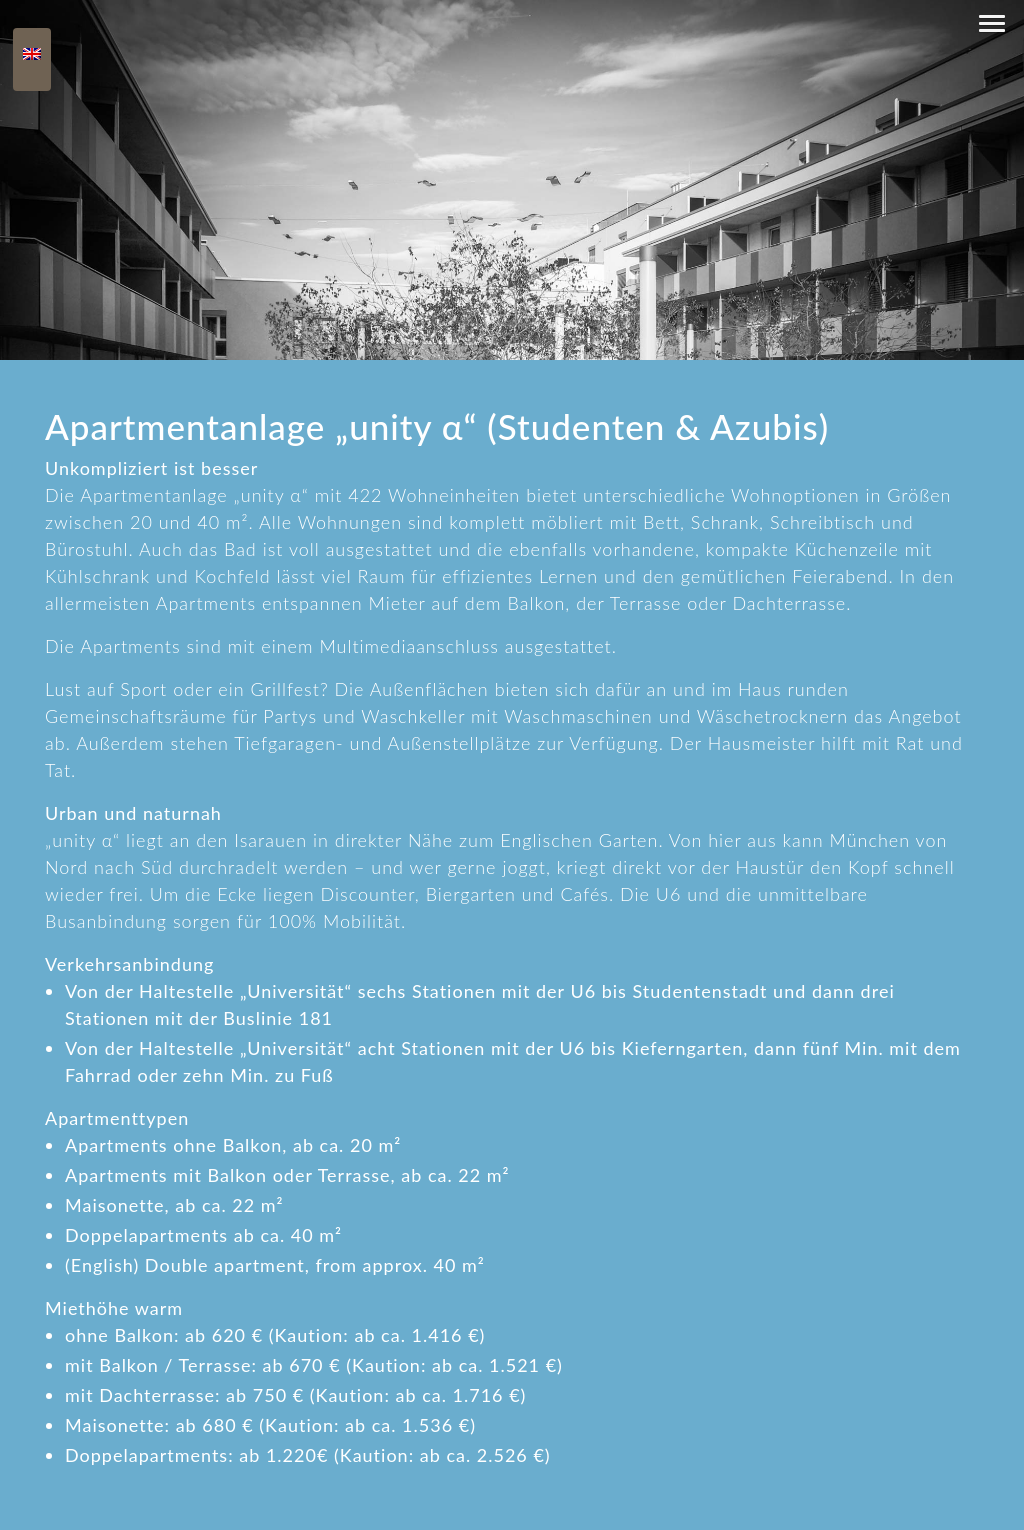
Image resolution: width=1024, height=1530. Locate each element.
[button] (991, 23)
